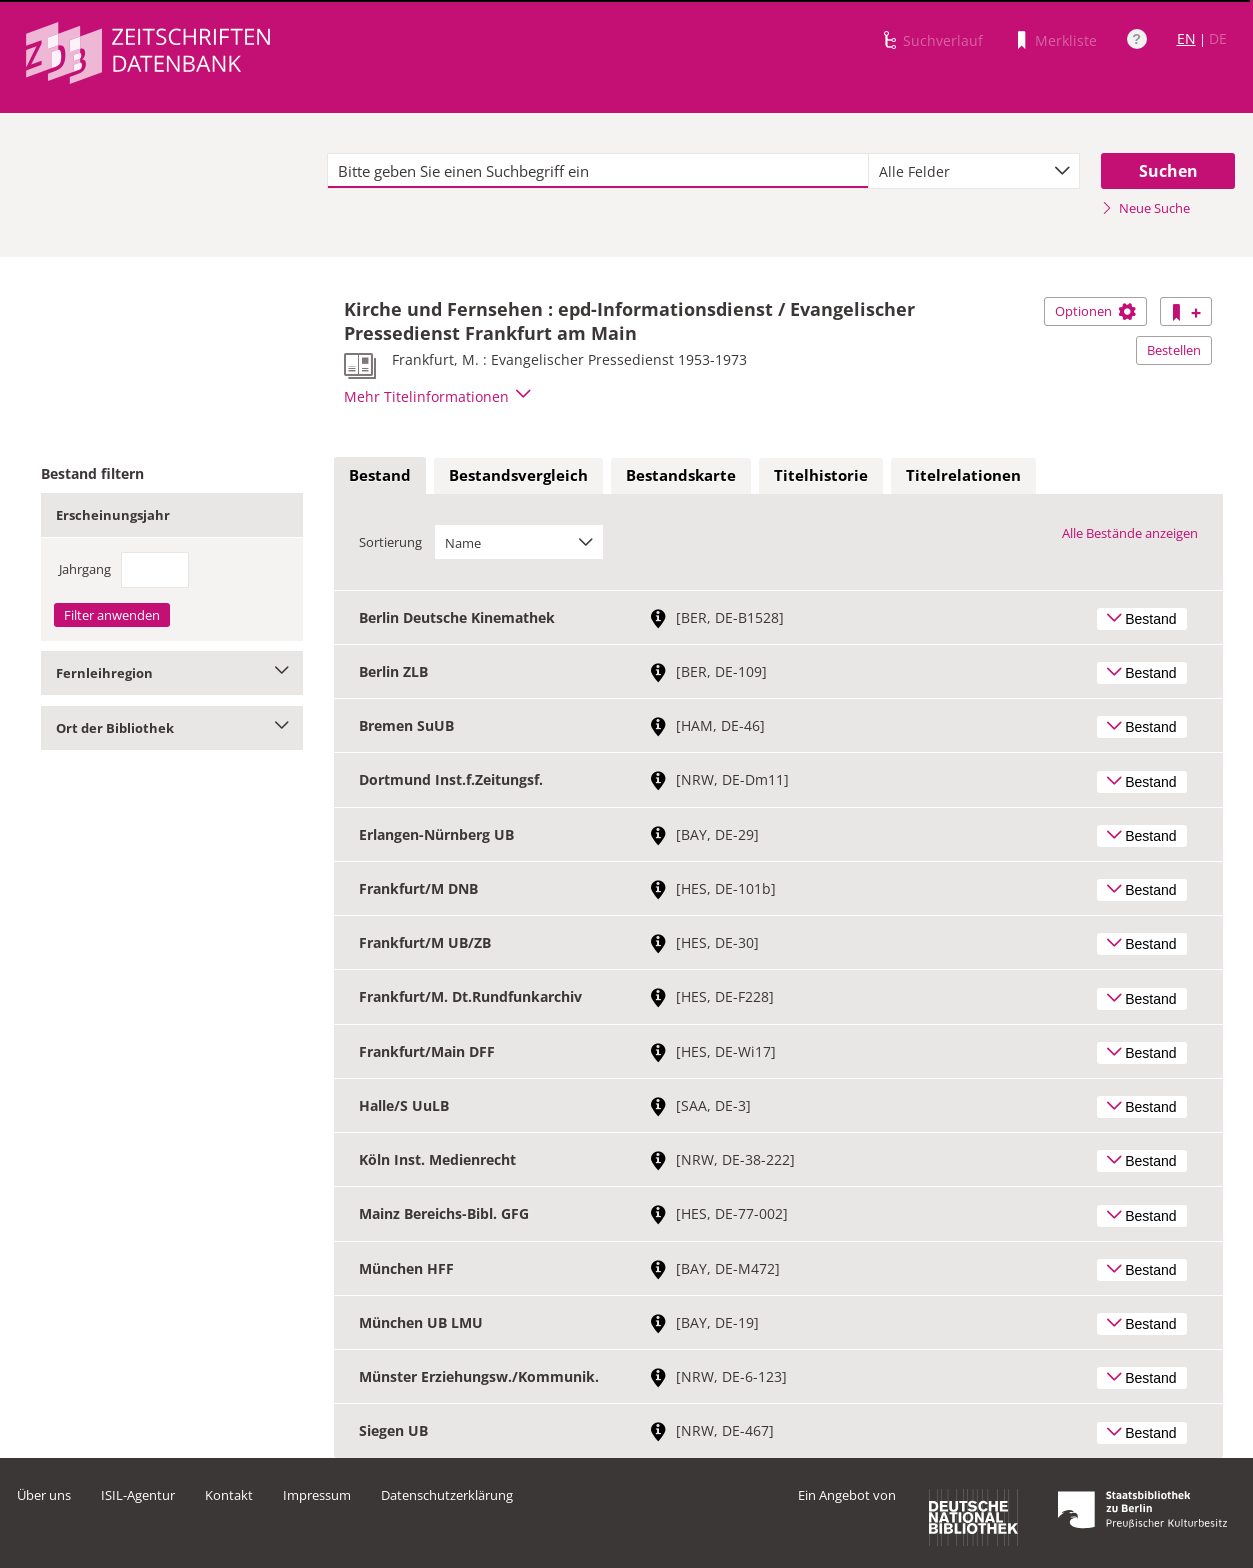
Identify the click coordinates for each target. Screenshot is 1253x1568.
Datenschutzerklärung (447, 1495)
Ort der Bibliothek (172, 728)
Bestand (380, 475)
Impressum (317, 1495)
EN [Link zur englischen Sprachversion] (1186, 38)
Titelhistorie (821, 475)
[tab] (380, 476)
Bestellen (1174, 350)
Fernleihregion (172, 673)
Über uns (44, 1495)
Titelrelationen (963, 475)
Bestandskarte (681, 475)
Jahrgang (85, 569)
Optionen (1095, 311)
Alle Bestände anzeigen (1130, 533)
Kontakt (229, 1495)
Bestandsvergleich (518, 475)
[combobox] (974, 171)
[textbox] (598, 171)
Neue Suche (1145, 208)
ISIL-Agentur (138, 1495)
